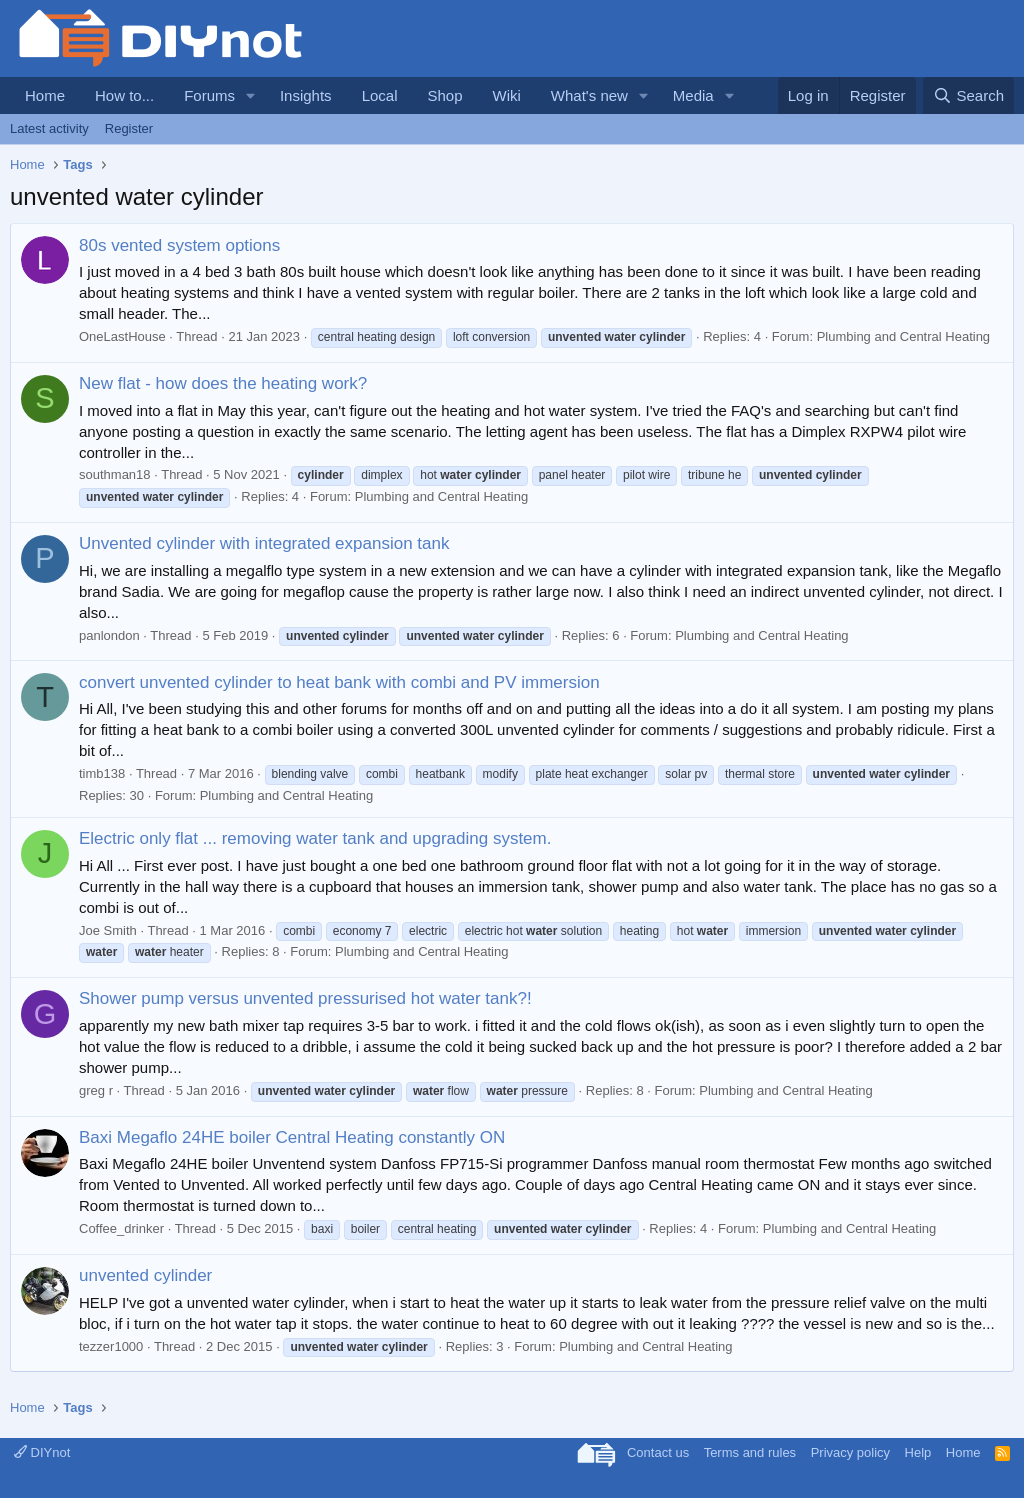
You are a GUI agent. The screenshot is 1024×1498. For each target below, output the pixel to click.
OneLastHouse (122, 336)
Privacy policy (850, 1452)
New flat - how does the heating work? (223, 383)
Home (45, 95)
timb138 (102, 773)
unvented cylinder (145, 1275)
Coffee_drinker (121, 1228)
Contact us (658, 1452)
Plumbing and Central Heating (903, 336)
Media (693, 95)
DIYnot (42, 1452)
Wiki (507, 95)
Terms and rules (750, 1452)
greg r (96, 1090)
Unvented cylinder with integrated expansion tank (264, 543)
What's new (589, 95)
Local (380, 95)
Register (129, 128)
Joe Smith (108, 930)
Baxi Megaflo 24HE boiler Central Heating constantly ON (292, 1137)
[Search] (968, 95)
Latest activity (49, 128)
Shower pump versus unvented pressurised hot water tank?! (305, 998)
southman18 (115, 474)
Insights (306, 95)
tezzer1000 (111, 1346)
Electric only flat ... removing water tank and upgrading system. (315, 838)
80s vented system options (179, 245)
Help (918, 1452)
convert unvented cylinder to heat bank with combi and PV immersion (339, 682)
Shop (444, 95)
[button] (251, 95)
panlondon (109, 635)
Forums (209, 95)
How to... (124, 95)
